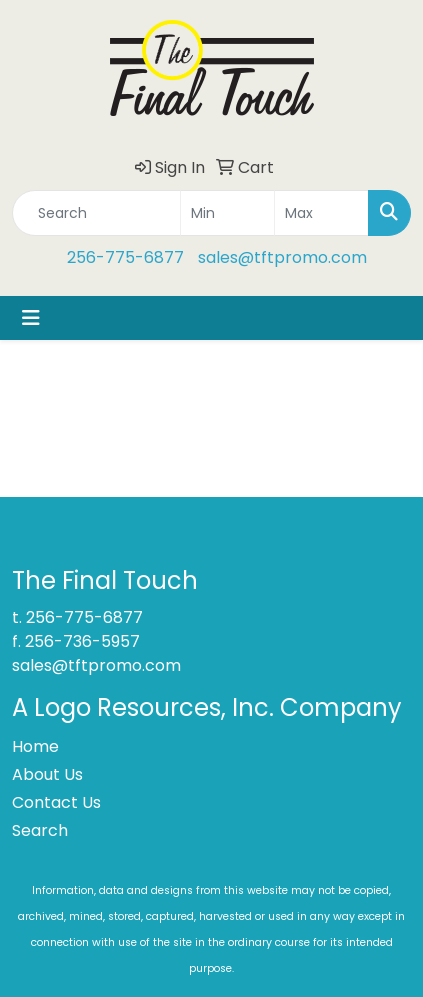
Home (35, 746)
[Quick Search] (96, 213)
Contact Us (56, 802)
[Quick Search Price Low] (227, 213)
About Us (47, 774)
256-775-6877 (125, 257)
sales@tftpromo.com (282, 257)
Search (40, 830)
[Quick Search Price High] (321, 213)
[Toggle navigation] (31, 318)
